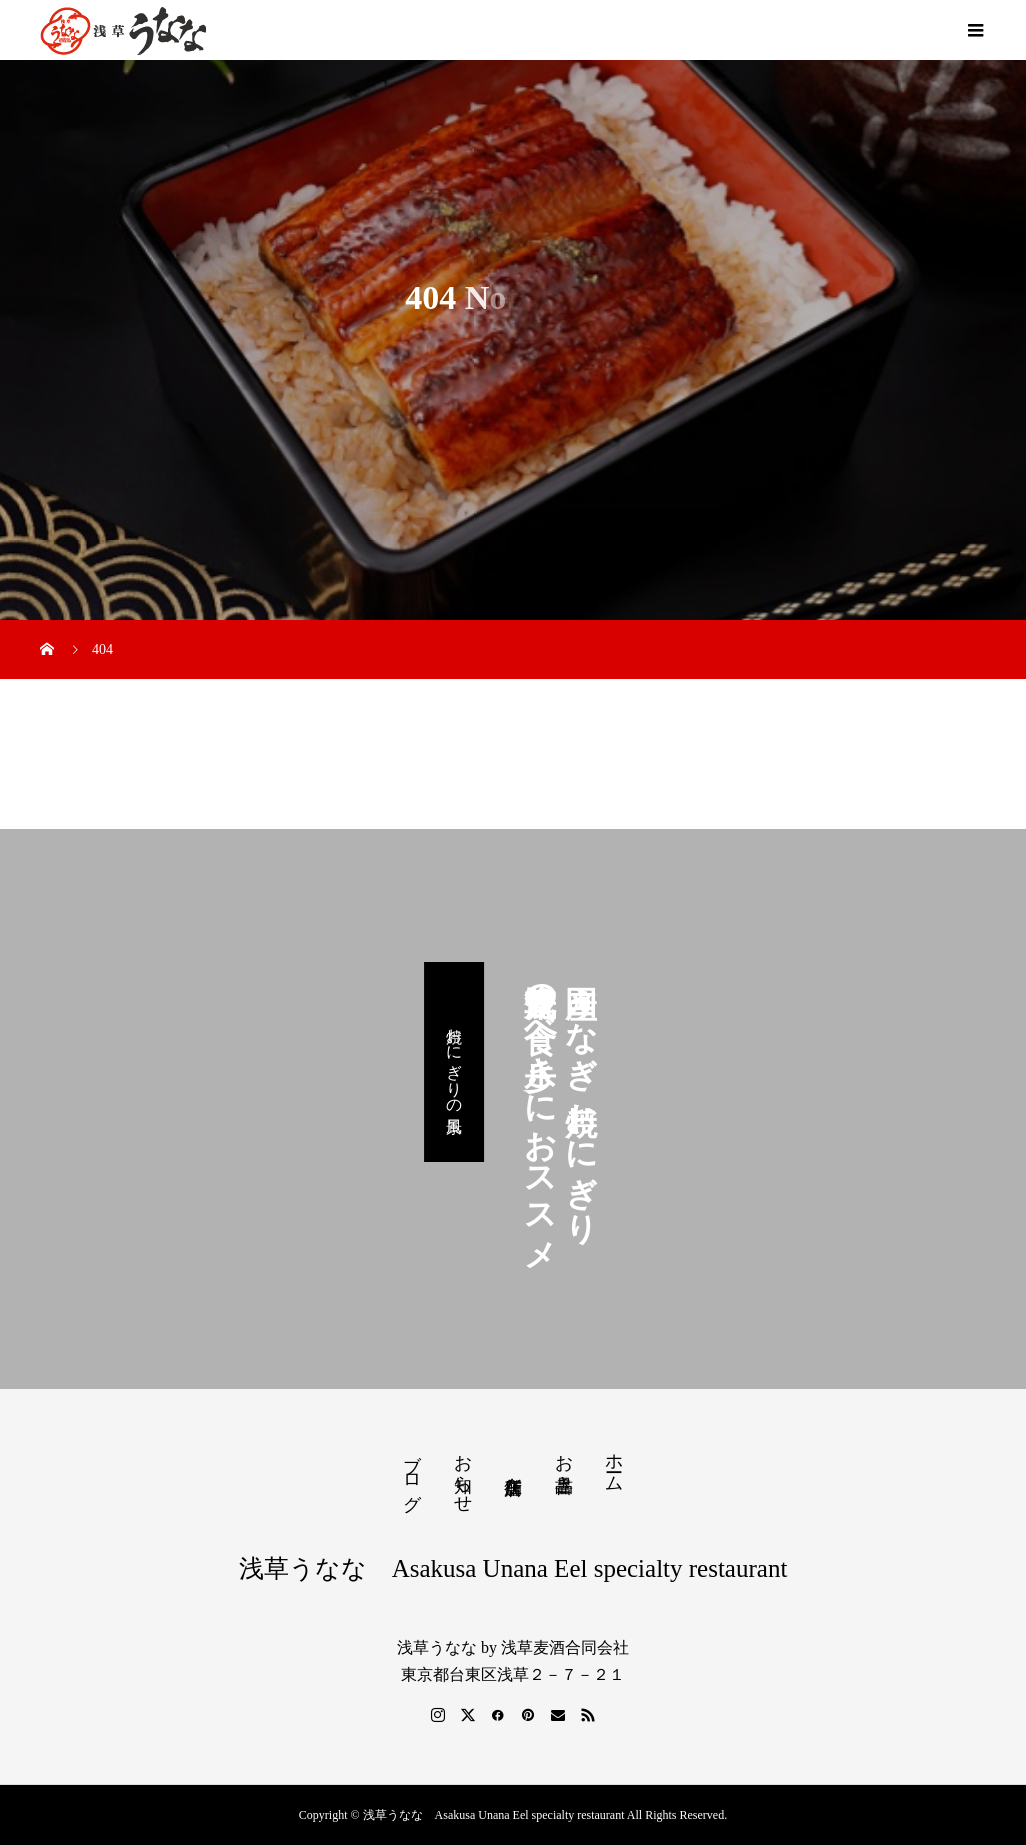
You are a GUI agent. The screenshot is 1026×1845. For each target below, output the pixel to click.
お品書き (564, 1463)
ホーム (614, 1462)
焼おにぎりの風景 (454, 1062)
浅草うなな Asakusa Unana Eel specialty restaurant (513, 1568)
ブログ (412, 1472)
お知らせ (463, 1473)
